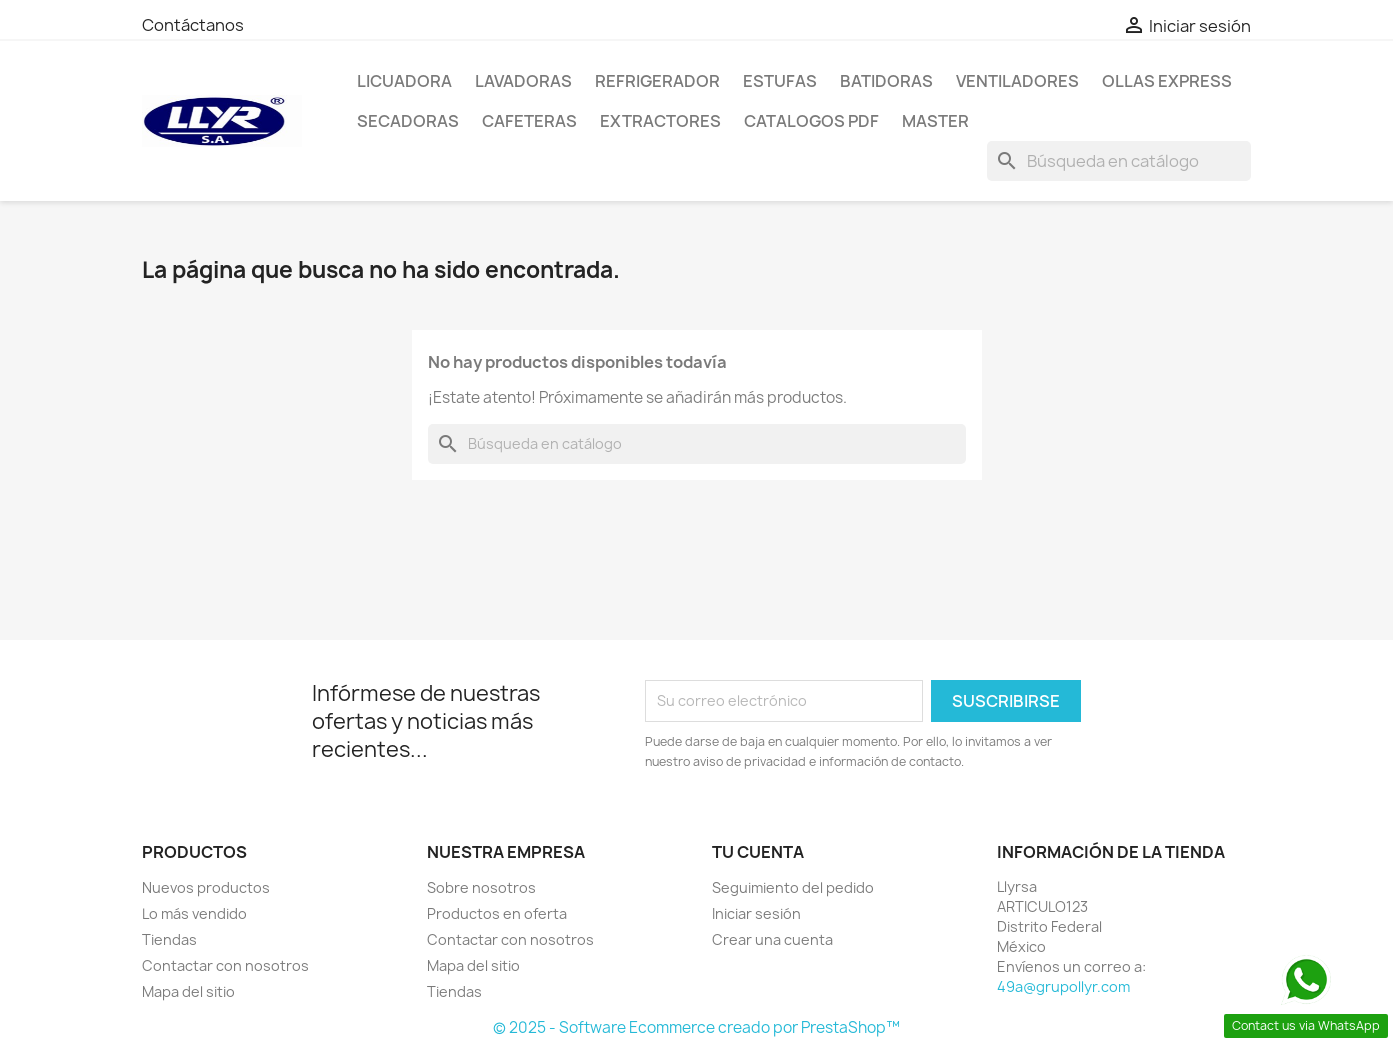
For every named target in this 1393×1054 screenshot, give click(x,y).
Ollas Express (1167, 81)
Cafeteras (529, 121)
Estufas (780, 81)
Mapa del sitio (188, 991)
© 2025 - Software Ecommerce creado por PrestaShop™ (696, 1027)
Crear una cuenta (772, 939)
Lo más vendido (194, 913)
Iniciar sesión (756, 913)
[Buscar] (1119, 161)
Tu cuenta (758, 852)
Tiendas (169, 939)
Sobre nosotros (481, 887)
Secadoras (408, 121)
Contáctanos (193, 25)
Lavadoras (523, 81)
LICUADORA (404, 81)
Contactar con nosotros (225, 965)
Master (935, 121)
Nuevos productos (206, 887)
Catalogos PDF (811, 121)
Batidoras (886, 81)
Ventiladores (1017, 81)
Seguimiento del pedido (793, 887)
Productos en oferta (497, 913)
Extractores (660, 121)
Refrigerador (657, 81)
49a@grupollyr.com (1063, 986)
